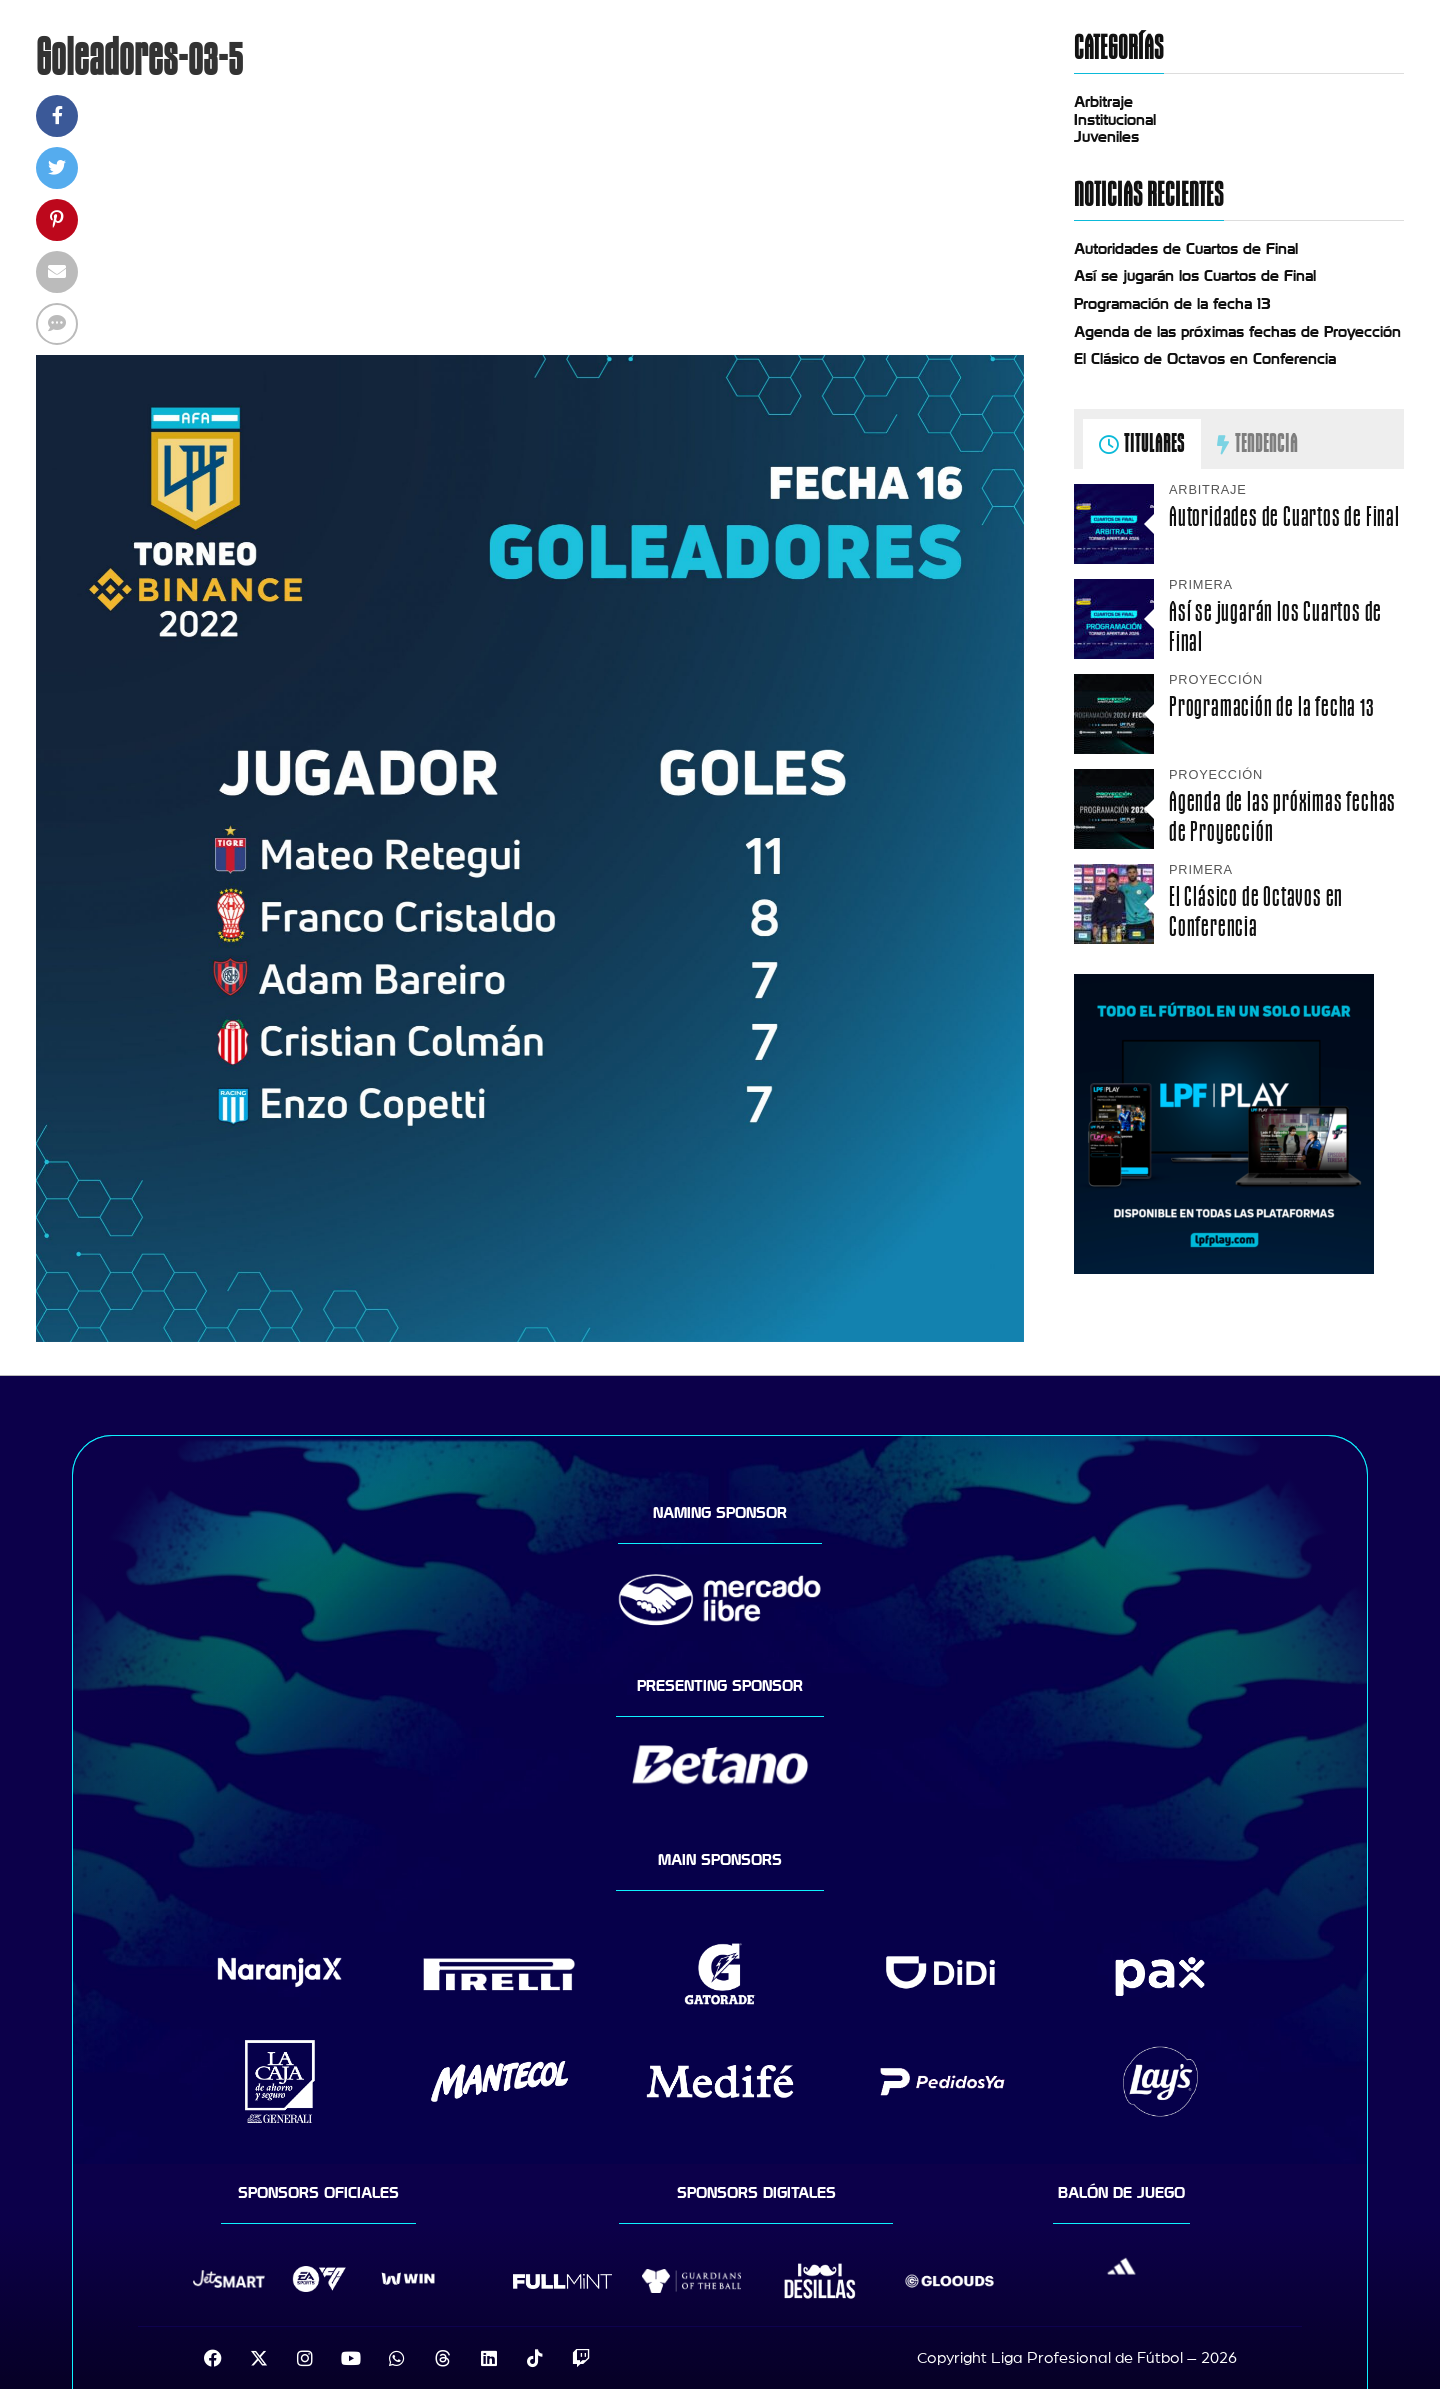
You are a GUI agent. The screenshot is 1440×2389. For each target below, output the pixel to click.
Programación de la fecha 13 (1172, 304)
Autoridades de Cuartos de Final (1186, 249)
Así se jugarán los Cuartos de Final (1195, 276)
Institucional (1115, 120)
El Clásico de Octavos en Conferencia (1205, 359)
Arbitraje (1103, 102)
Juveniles (1106, 137)
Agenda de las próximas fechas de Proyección (1237, 332)
